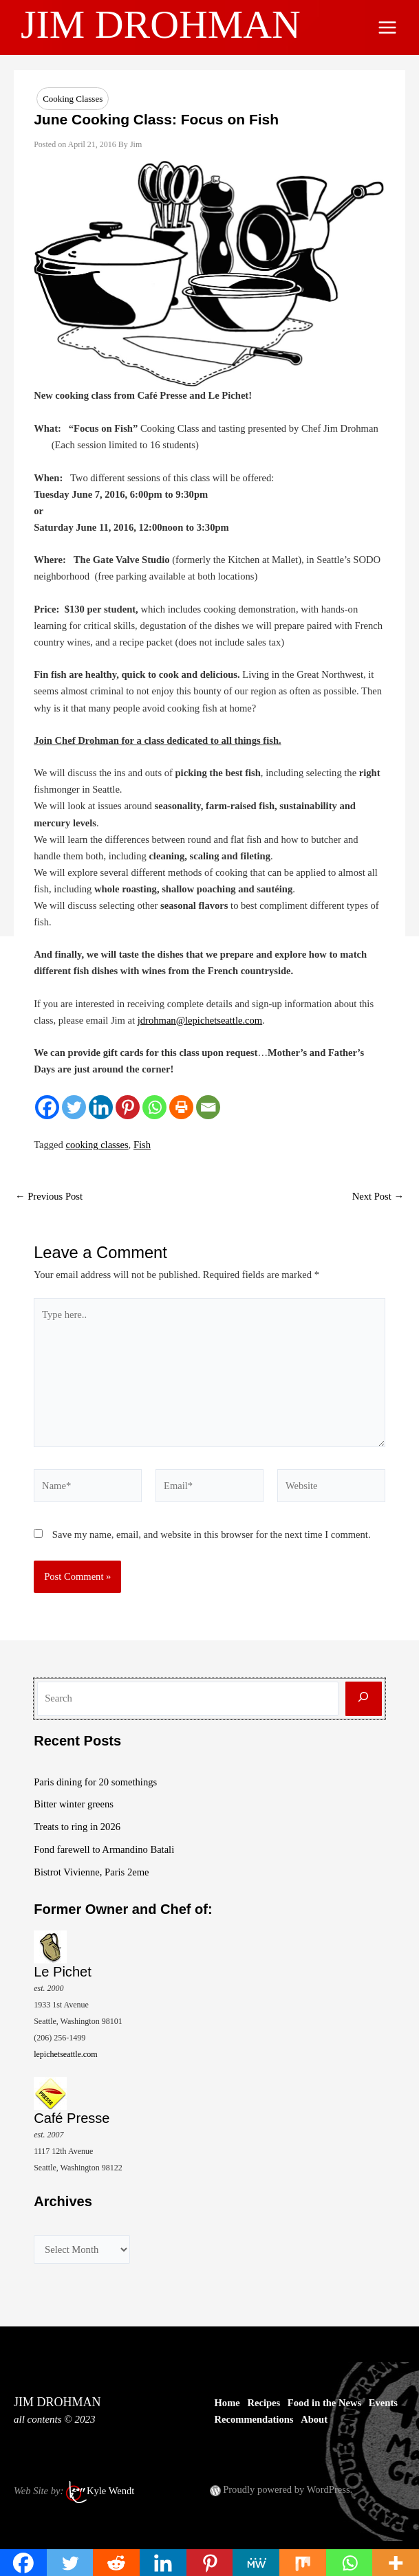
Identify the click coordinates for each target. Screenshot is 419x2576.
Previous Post (49, 1196)
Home (227, 2402)
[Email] (208, 1107)
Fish (142, 1144)
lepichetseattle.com (65, 2054)
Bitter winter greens (74, 1803)
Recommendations (254, 2419)
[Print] (181, 1107)
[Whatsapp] (154, 1107)
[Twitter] (74, 1107)
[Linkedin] (101, 1107)
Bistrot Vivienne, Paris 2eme (91, 1872)
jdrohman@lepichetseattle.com (200, 1020)
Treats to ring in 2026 (77, 1826)
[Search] (363, 1699)
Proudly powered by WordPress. (287, 2489)
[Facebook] (47, 1107)
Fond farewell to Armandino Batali (104, 1849)
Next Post (378, 1196)
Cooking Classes (73, 98)
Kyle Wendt (110, 2491)
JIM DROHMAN (166, 24)
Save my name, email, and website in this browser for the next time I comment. (211, 1534)
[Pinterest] (128, 1107)
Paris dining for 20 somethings (95, 1781)
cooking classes (97, 1144)
